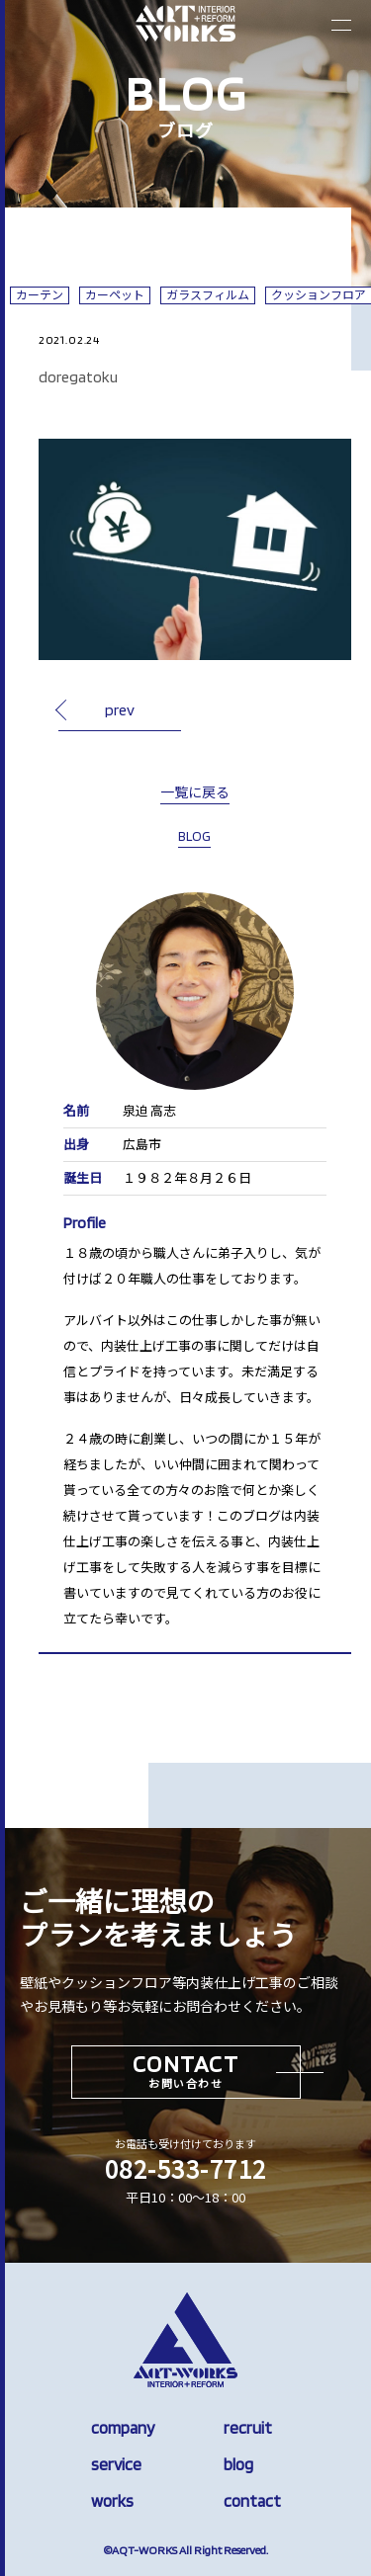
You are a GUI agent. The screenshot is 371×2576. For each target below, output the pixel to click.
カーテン (39, 295)
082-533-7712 (186, 2168)
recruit (248, 2428)
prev (120, 709)
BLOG (194, 836)
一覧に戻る (195, 792)
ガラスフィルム (207, 295)
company (122, 2428)
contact (252, 2501)
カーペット (114, 295)
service (116, 2464)
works (112, 2501)
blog (238, 2464)
